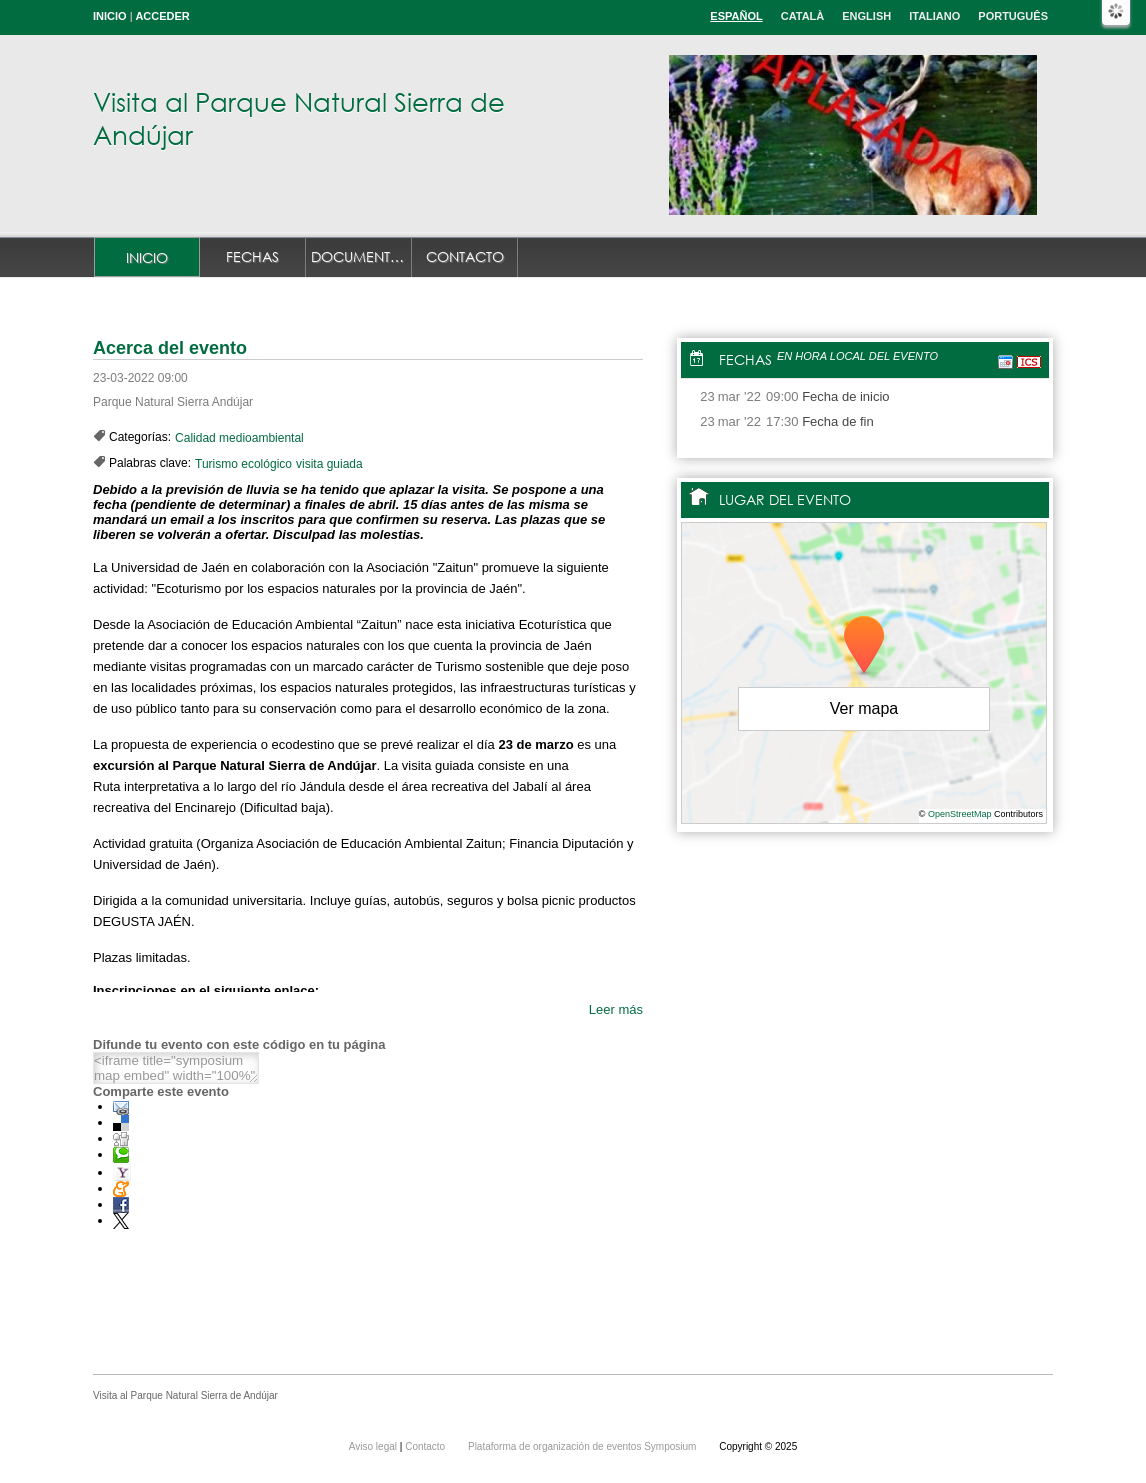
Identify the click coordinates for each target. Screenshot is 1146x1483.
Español (736, 16)
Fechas (252, 256)
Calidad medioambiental (239, 438)
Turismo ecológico (243, 464)
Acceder (162, 16)
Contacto (465, 256)
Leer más (616, 1009)
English (866, 16)
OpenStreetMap (960, 814)
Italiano (934, 16)
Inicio (110, 16)
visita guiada (329, 464)
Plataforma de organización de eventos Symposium (583, 1446)
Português (1013, 16)
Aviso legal (374, 1446)
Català (803, 16)
